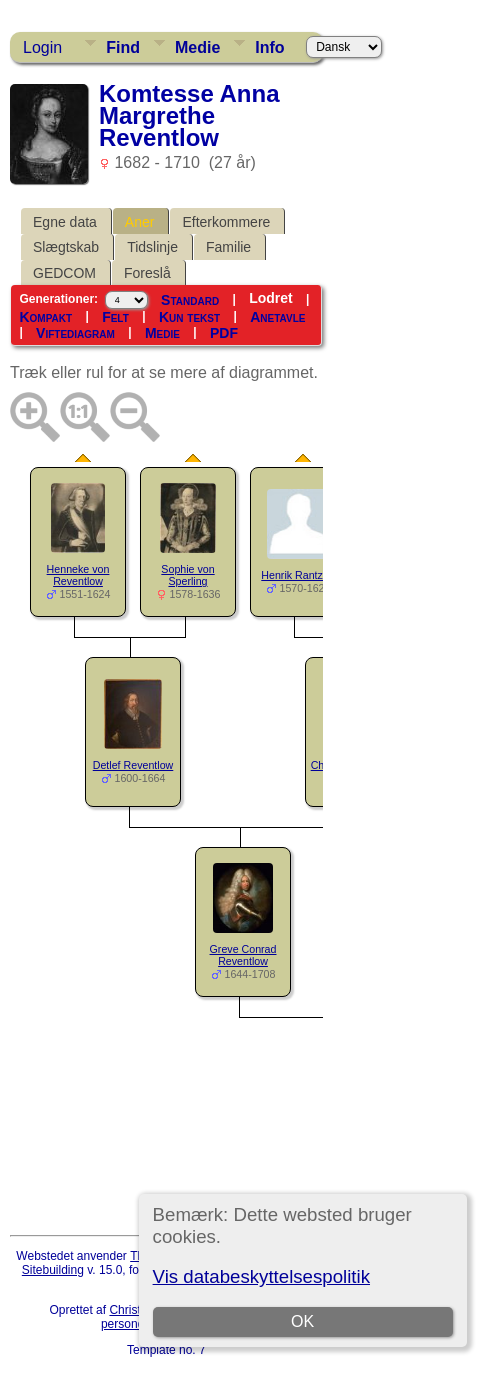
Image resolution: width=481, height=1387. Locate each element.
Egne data (65, 222)
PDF (224, 333)
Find (123, 47)
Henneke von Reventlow (78, 575)
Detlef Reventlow (133, 765)
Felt (115, 317)
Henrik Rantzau (297, 575)
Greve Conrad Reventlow (243, 955)
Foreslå (147, 273)
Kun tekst (189, 317)
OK (302, 1321)
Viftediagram (75, 333)
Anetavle (277, 317)
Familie (228, 247)
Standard (190, 299)
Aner (140, 222)
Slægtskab (66, 247)
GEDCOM (64, 273)
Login (42, 47)
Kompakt (45, 317)
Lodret (271, 298)
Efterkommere (226, 222)
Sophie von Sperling (187, 575)
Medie (197, 47)
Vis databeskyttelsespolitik (261, 1276)
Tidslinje (152, 247)
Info (269, 47)
